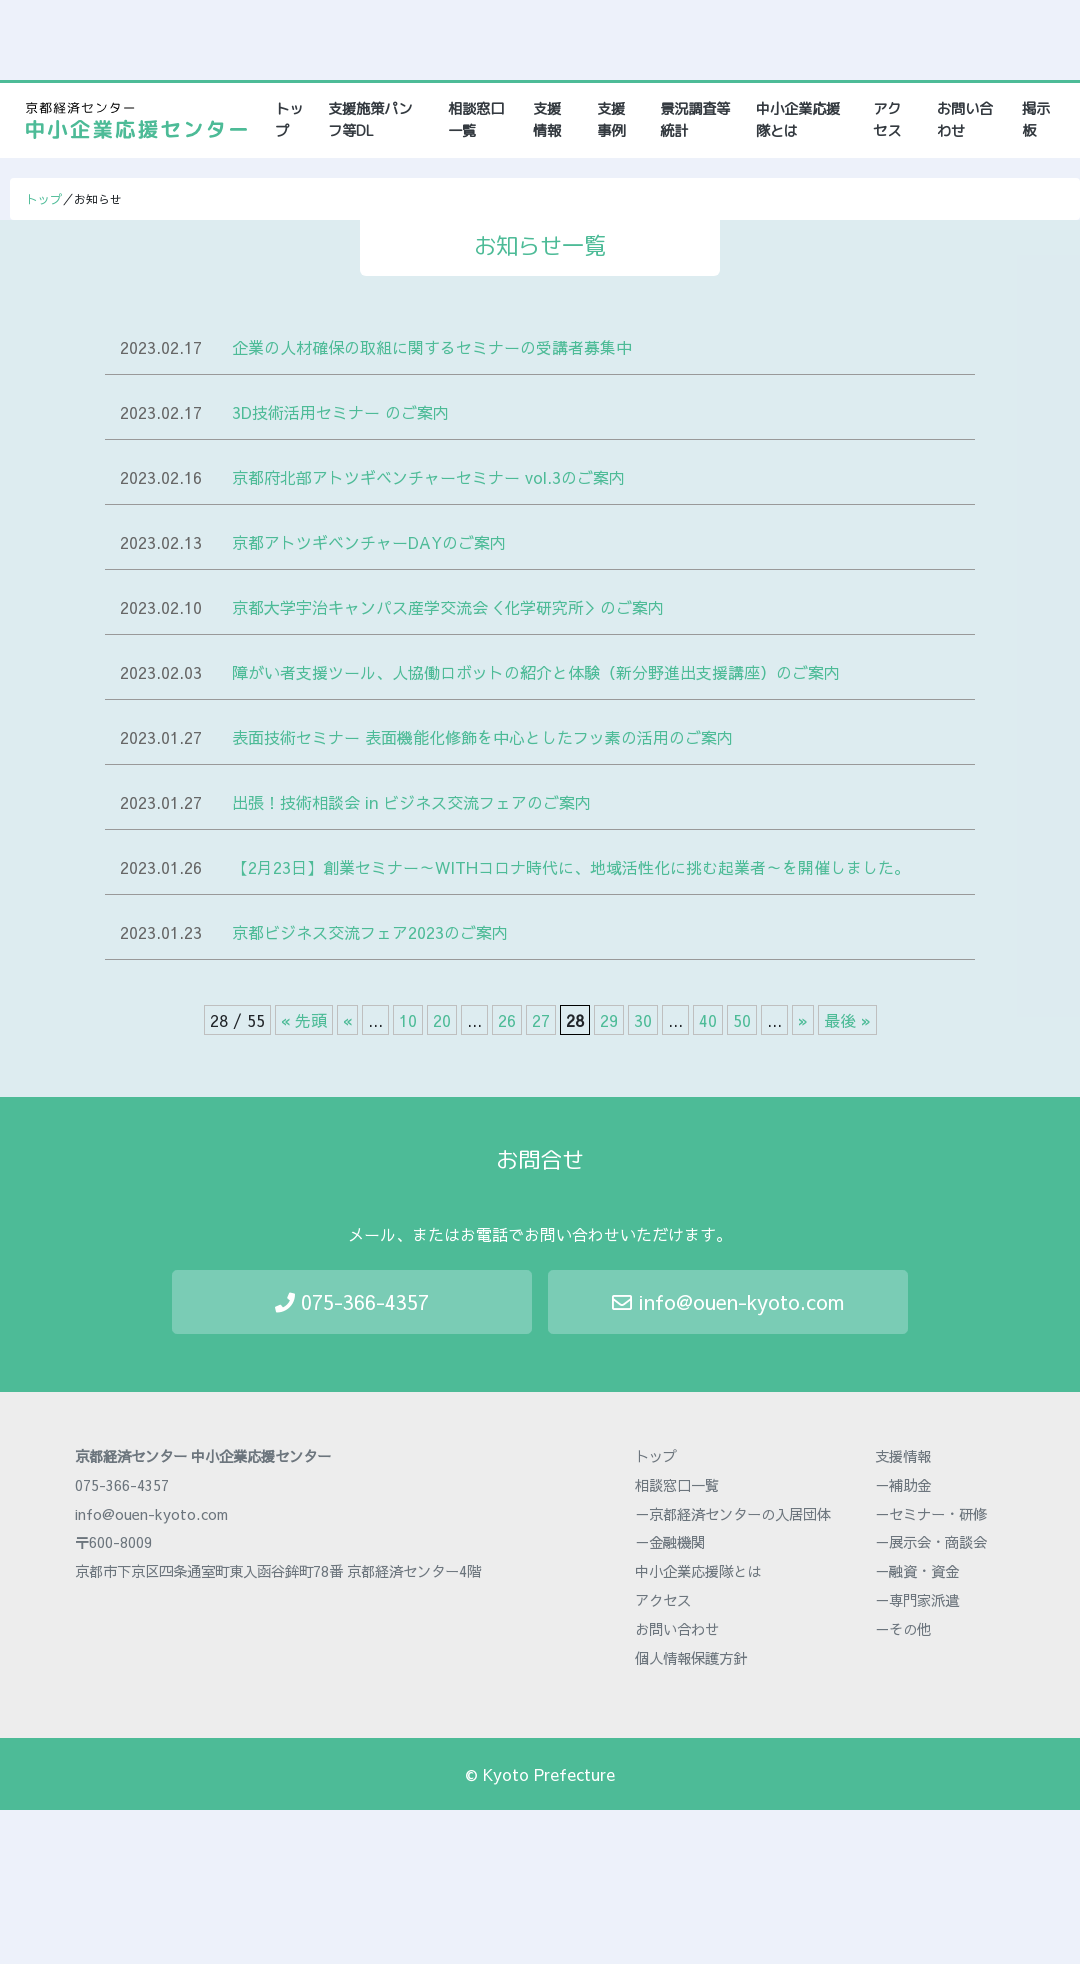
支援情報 (547, 120)
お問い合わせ (965, 120)
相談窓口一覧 (476, 120)
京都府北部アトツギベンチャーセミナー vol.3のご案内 (428, 477)
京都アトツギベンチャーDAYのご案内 (369, 542)
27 (541, 1020)
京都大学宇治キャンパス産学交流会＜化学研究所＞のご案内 (448, 607)
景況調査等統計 (695, 120)
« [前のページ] (347, 1020)
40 (708, 1020)
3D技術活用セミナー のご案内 (340, 412)
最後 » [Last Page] (847, 1020)
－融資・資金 (917, 1571)
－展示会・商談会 (931, 1542)
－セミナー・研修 (931, 1514)
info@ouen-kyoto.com (728, 1301)
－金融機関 (670, 1542)
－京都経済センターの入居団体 (733, 1514)
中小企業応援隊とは (798, 120)
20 (442, 1020)
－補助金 (903, 1485)
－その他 (903, 1629)
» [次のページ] (803, 1020)
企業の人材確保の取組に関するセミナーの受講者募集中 (432, 347)
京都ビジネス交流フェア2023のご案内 (370, 932)
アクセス (887, 120)
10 (408, 1020)
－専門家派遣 (917, 1600)
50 (742, 1020)
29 (609, 1020)
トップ (292, 120)
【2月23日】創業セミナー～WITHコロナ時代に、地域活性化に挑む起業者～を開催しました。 (571, 867)
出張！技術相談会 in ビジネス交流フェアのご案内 (411, 802)
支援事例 (611, 120)
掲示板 (1036, 120)
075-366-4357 (352, 1301)
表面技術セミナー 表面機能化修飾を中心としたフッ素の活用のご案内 (482, 737)
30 (643, 1020)
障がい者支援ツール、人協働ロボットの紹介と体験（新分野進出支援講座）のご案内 (536, 672)
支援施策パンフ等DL (370, 120)
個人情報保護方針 (691, 1658)
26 (507, 1020)
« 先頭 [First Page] (304, 1020)
